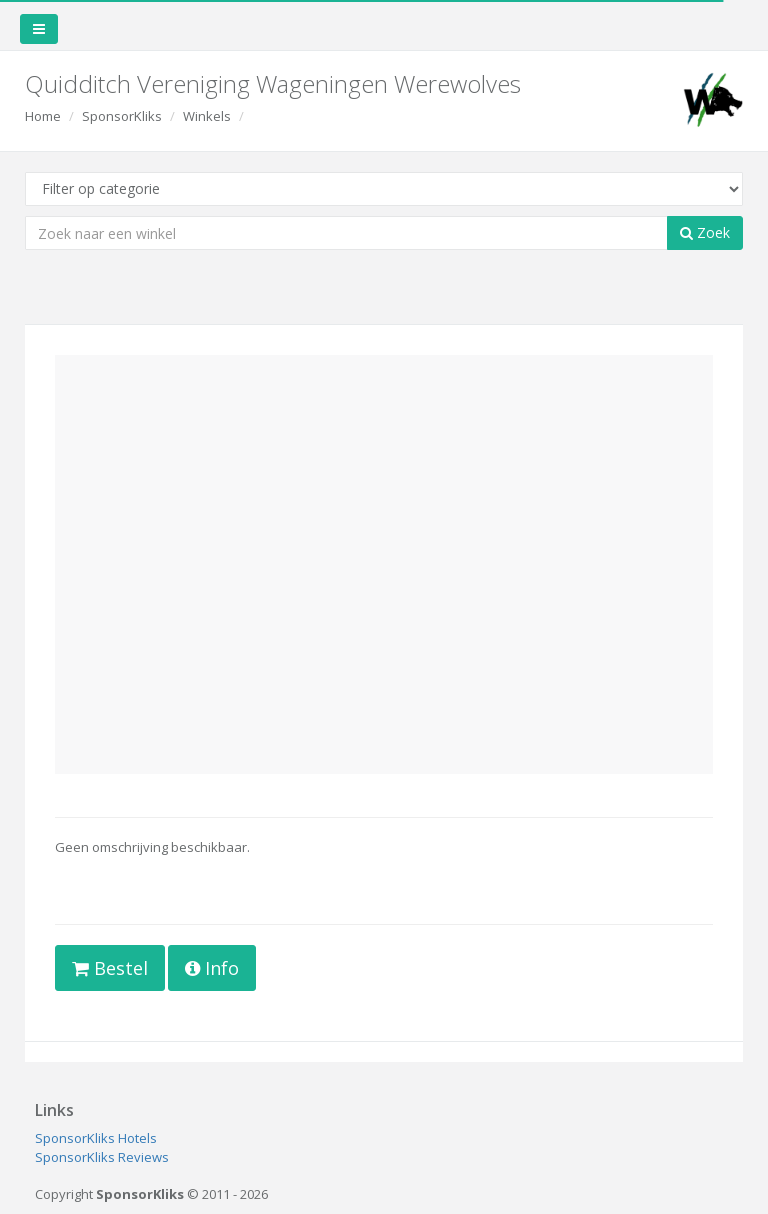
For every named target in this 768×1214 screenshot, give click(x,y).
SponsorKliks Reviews (102, 1157)
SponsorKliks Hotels (96, 1138)
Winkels (207, 116)
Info (212, 968)
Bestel (110, 968)
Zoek (705, 232)
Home (43, 116)
